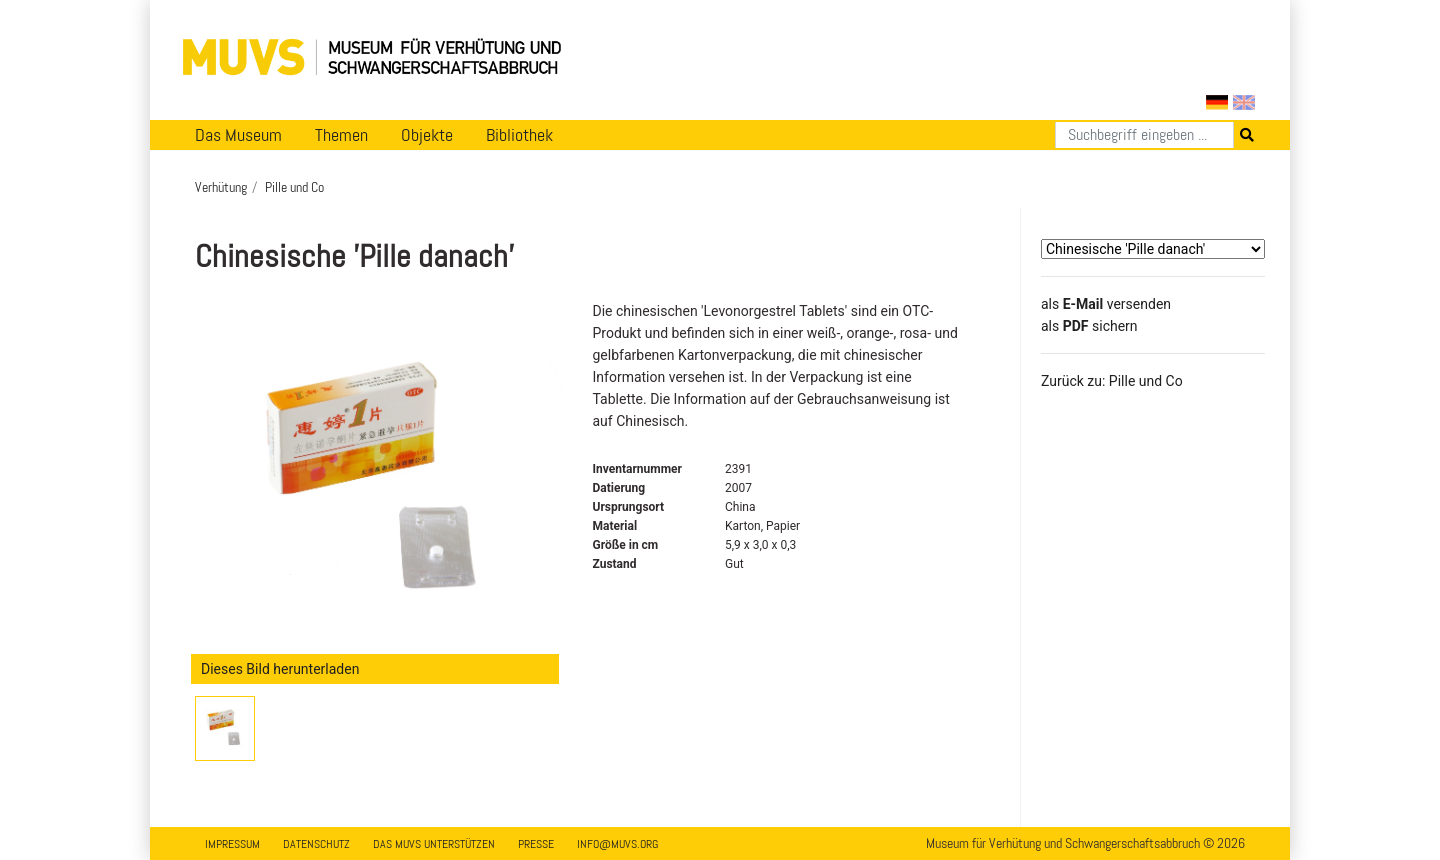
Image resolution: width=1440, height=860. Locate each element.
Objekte (427, 135)
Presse (536, 844)
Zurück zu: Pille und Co (1112, 381)
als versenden (1106, 304)
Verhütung (221, 187)
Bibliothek (519, 135)
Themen (341, 135)
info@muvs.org (617, 844)
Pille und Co (294, 187)
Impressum (232, 844)
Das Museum (238, 135)
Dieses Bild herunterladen (280, 669)
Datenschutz (316, 844)
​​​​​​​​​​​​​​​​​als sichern (1089, 326)
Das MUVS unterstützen (434, 844)
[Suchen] (1144, 135)
